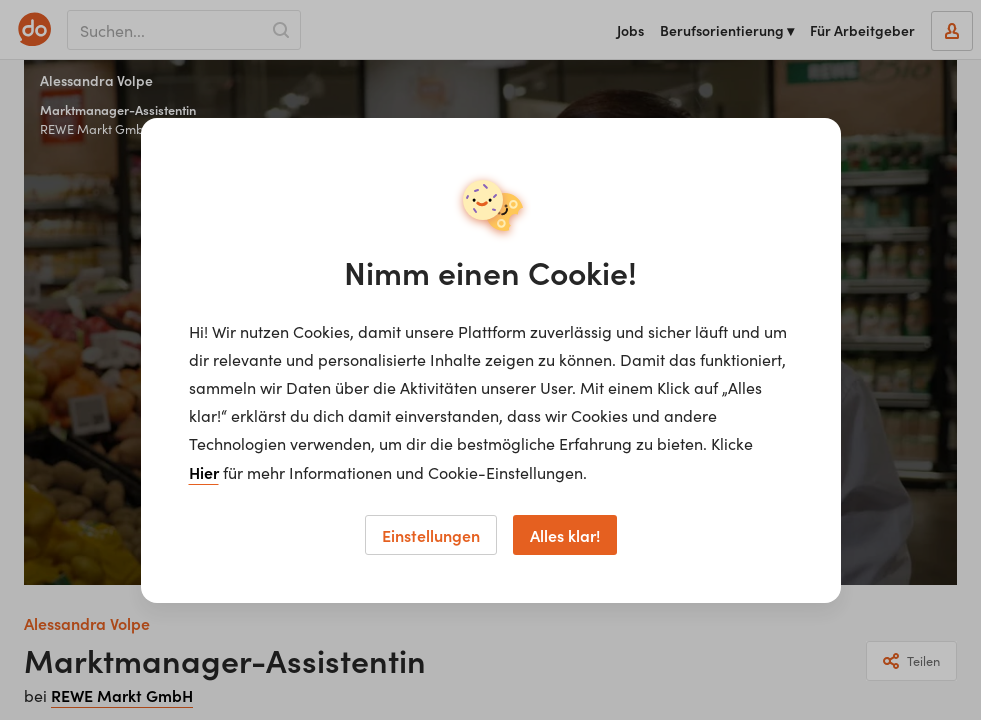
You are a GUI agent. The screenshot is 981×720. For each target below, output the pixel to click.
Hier (204, 472)
